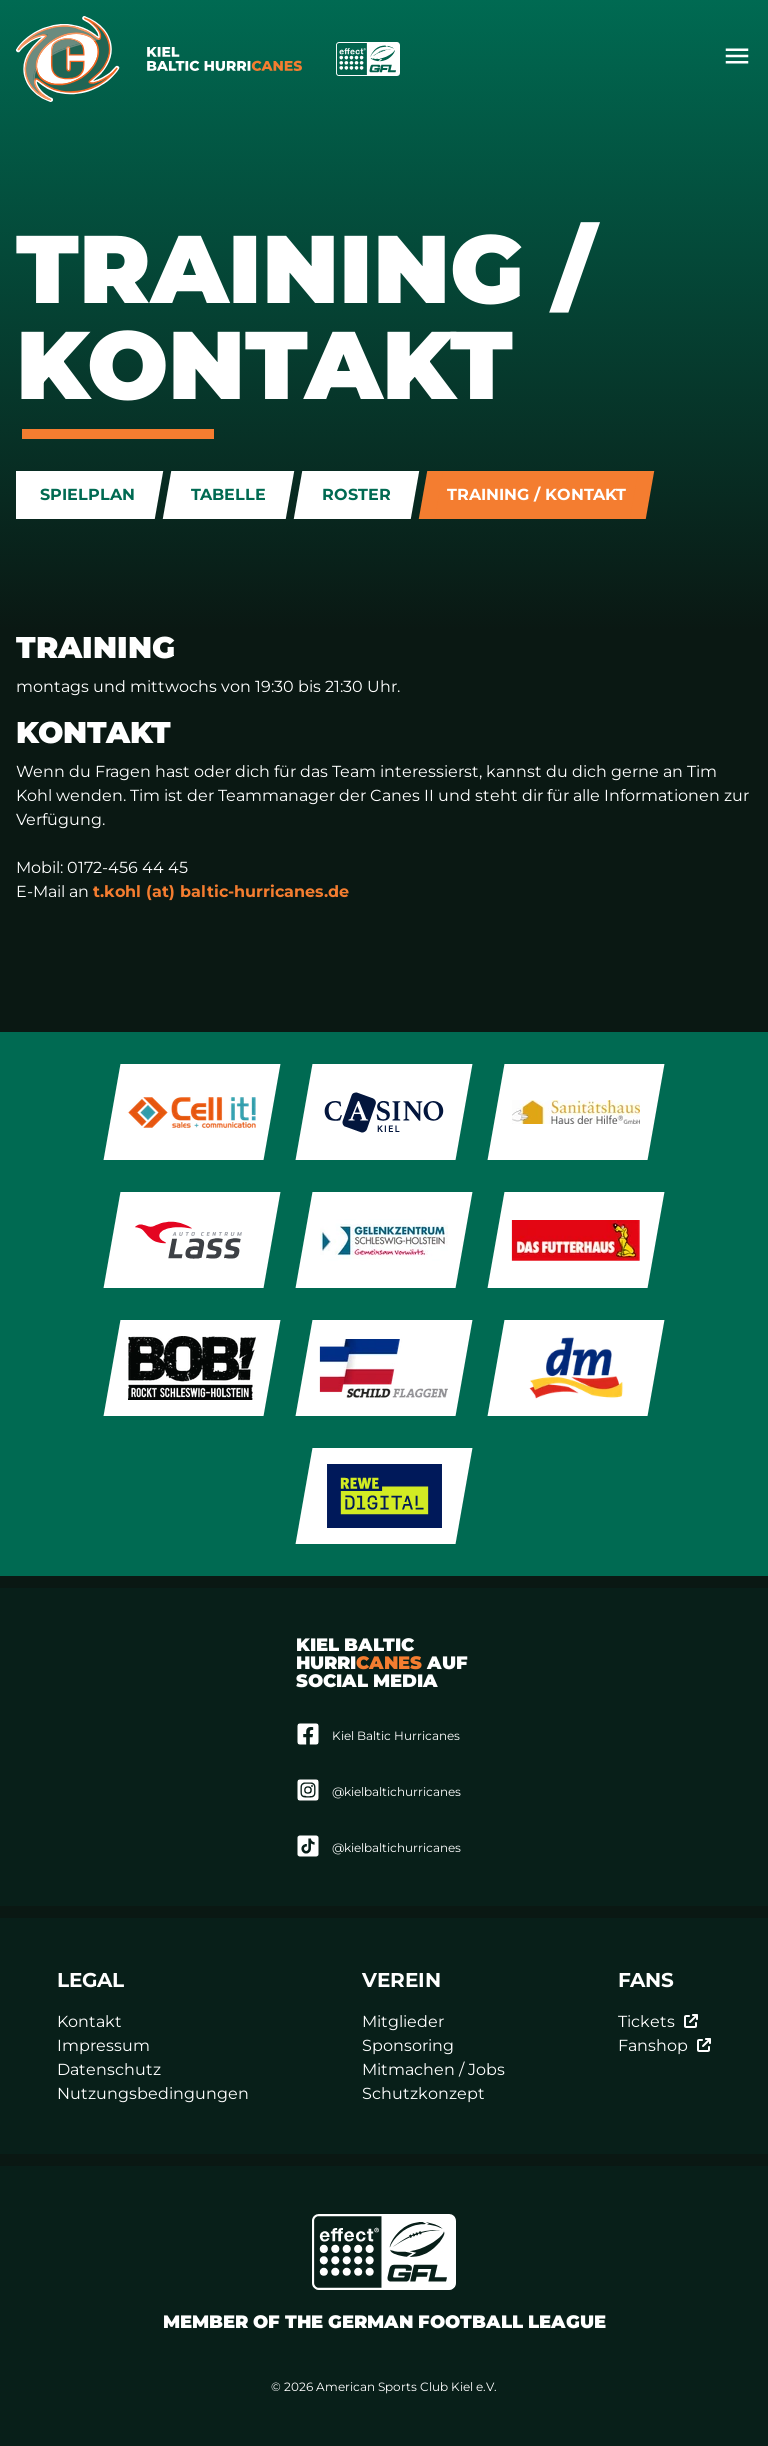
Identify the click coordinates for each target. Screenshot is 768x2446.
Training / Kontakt (536, 494)
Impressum (103, 2045)
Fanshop (665, 2045)
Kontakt (89, 2021)
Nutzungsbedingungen (153, 2093)
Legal (90, 1980)
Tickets (658, 2021)
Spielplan (87, 494)
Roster (356, 494)
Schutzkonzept (423, 2093)
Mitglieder (403, 2021)
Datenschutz (109, 2069)
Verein (401, 1980)
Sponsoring (408, 2045)
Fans (646, 1980)
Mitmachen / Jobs (433, 2069)
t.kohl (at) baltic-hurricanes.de (221, 891)
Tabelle (228, 494)
